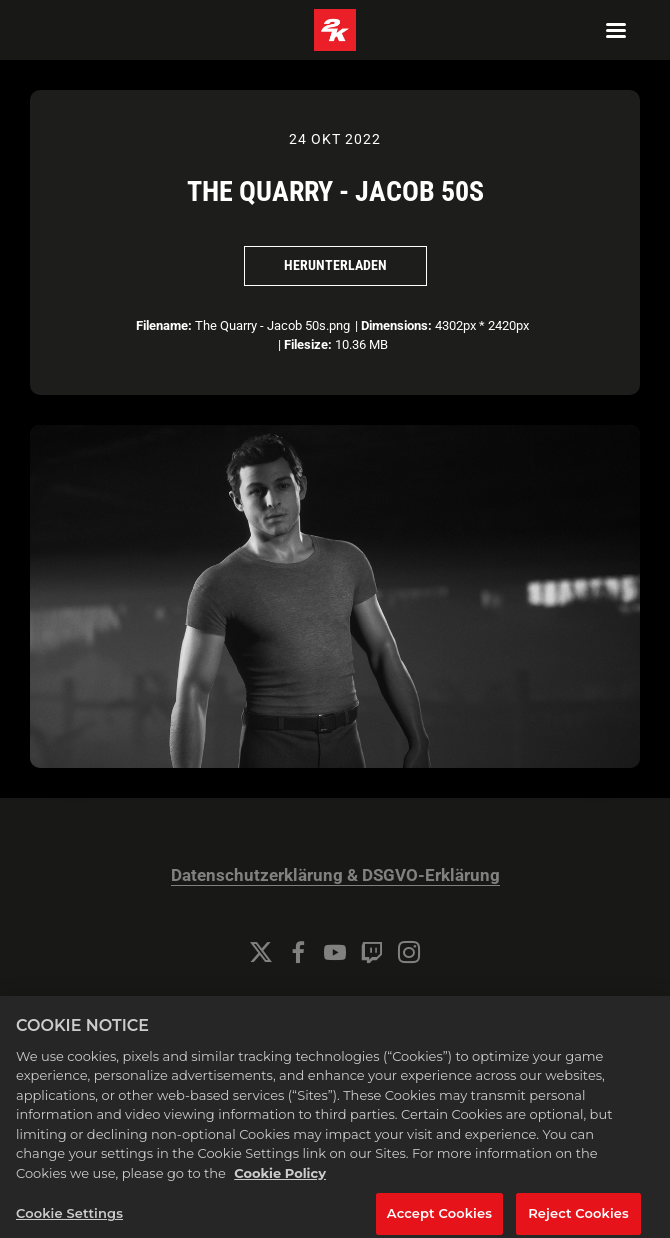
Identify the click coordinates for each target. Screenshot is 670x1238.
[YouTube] (335, 952)
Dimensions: (396, 325)
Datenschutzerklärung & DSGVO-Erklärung (335, 875)
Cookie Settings (335, 1006)
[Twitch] (372, 952)
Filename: (164, 325)
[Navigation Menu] (616, 30)
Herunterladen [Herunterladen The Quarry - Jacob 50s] (335, 265)
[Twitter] (261, 952)
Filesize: (308, 344)
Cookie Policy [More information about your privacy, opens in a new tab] (280, 1193)
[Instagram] (409, 952)
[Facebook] (298, 952)
